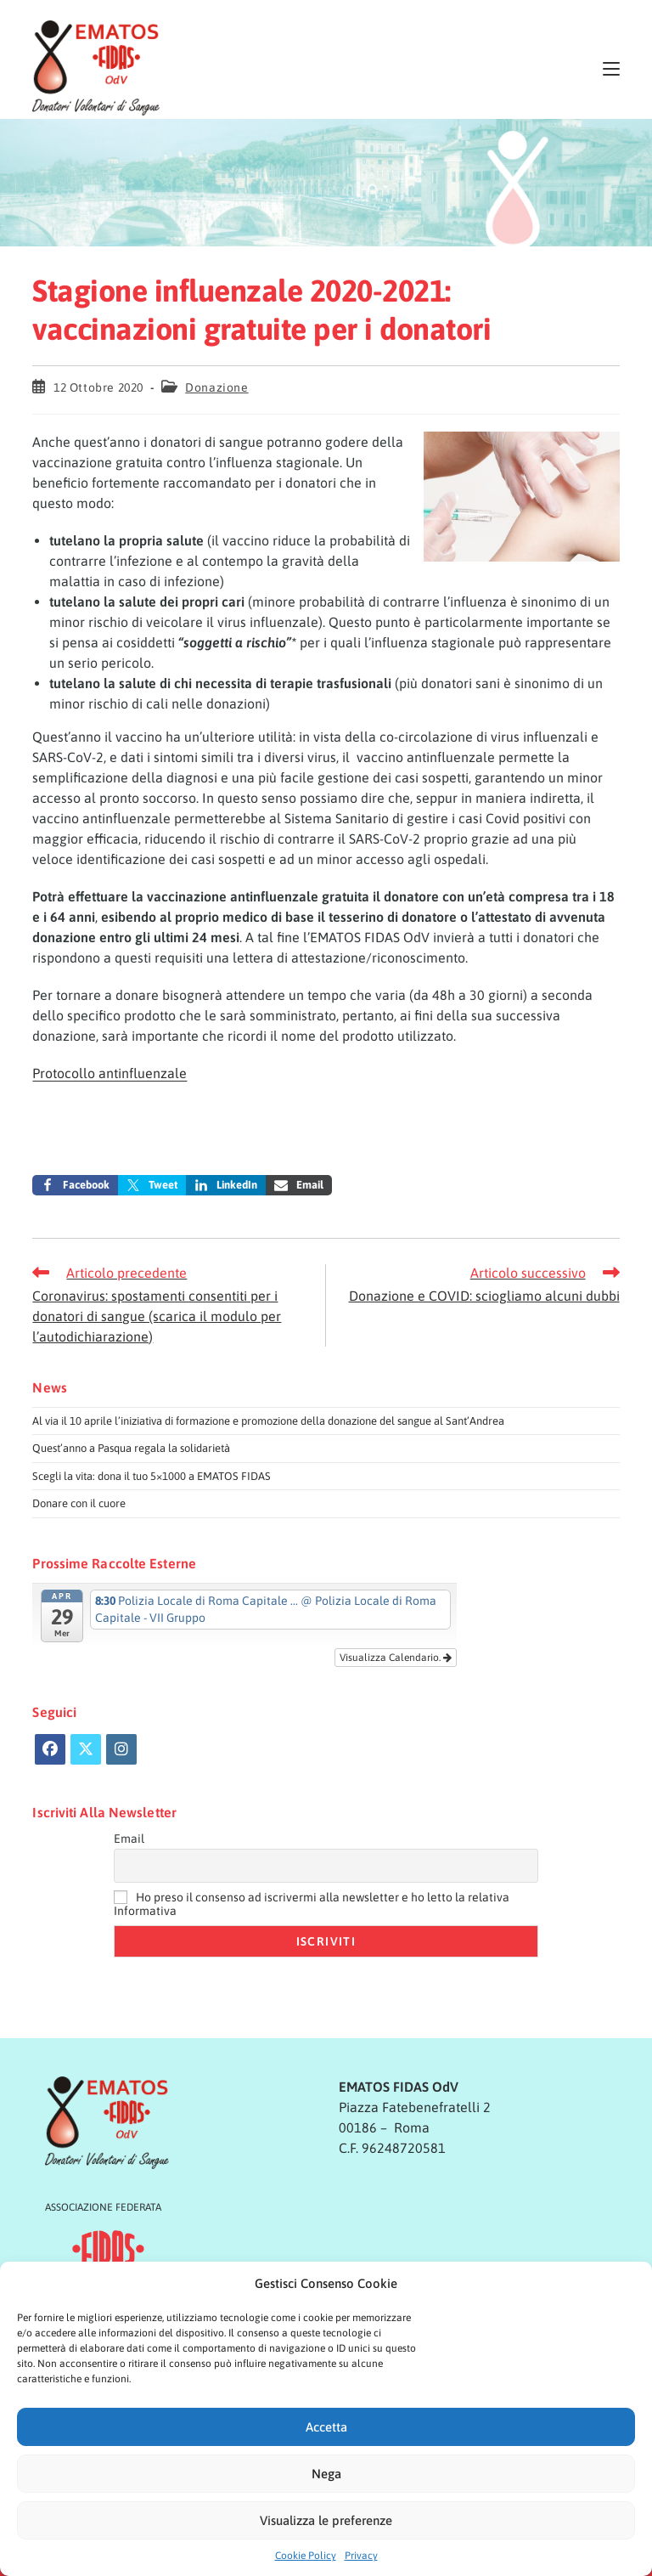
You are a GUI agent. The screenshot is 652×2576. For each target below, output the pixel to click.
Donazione (216, 387)
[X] (85, 1749)
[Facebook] (50, 1749)
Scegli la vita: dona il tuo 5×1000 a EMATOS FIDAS (151, 1476)
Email (129, 1838)
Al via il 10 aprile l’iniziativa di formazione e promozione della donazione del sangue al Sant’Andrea (268, 1421)
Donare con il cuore (79, 1503)
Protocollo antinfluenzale (109, 1073)
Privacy (361, 2556)
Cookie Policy (305, 2556)
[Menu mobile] (611, 67)
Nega (326, 2473)
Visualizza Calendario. (396, 1658)
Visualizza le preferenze (326, 2520)
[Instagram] (121, 1749)
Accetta (326, 2427)
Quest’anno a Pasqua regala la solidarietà (131, 1448)
